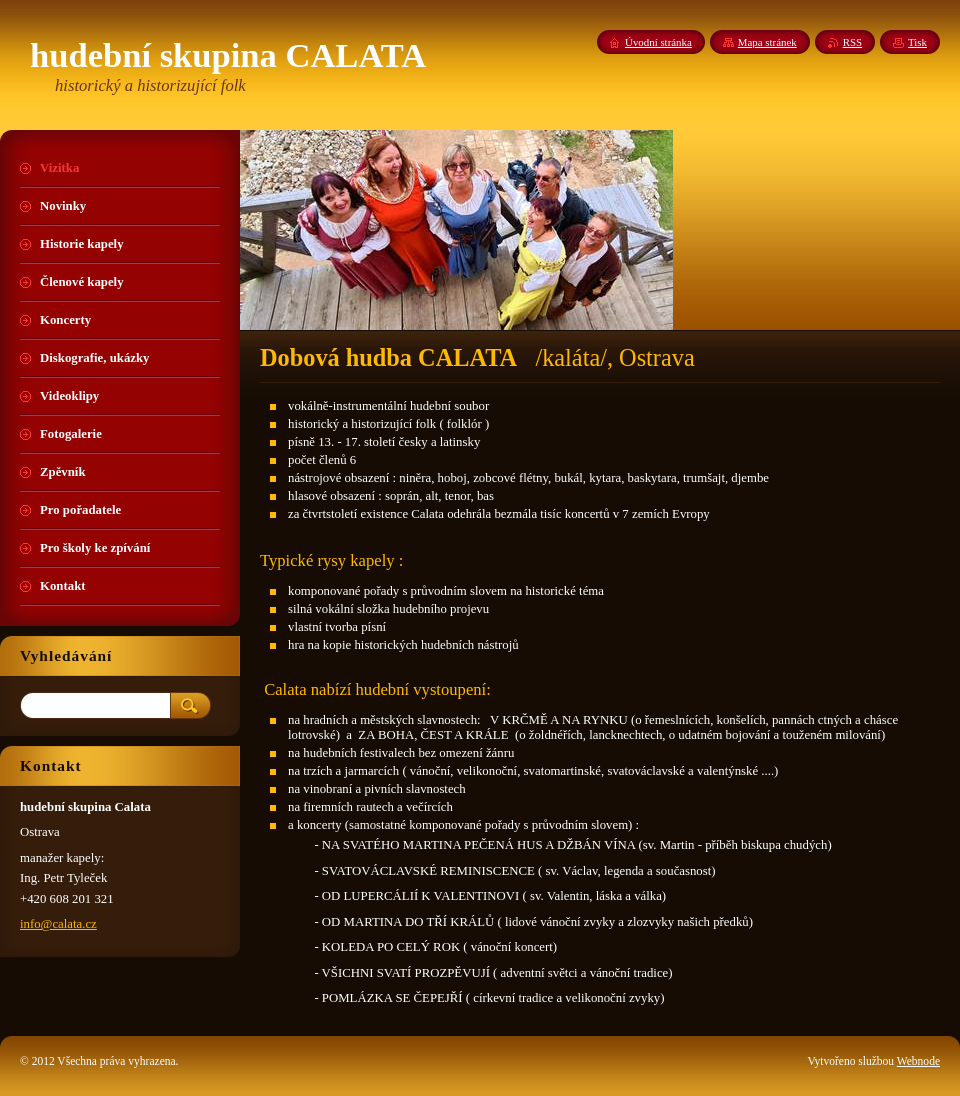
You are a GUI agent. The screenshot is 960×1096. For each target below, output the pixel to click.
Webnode (918, 1061)
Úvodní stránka (658, 42)
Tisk (917, 42)
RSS (852, 42)
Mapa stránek (767, 42)
